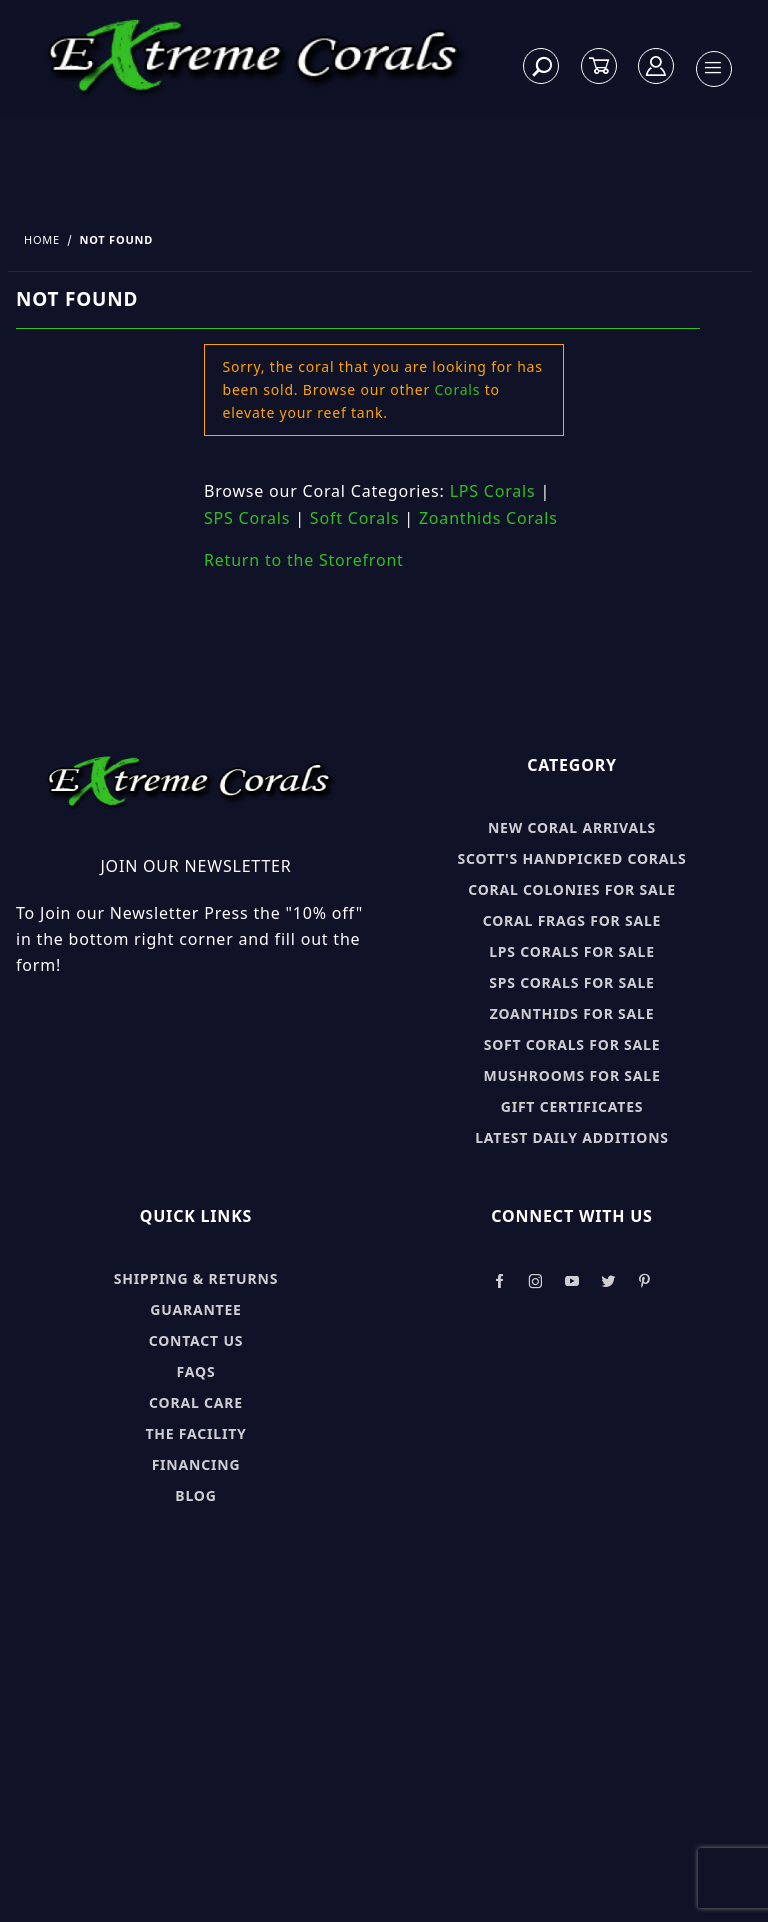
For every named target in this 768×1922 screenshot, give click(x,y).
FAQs (196, 1371)
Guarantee (195, 1309)
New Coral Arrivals (572, 827)
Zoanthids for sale (572, 1013)
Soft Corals (355, 518)
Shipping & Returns (196, 1278)
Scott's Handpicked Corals (572, 858)
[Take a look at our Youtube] (573, 1281)
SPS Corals (247, 518)
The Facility (195, 1433)
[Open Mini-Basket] (599, 66)
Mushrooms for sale (571, 1075)
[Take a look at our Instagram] (536, 1281)
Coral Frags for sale (572, 920)
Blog (195, 1495)
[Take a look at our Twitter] (608, 1281)
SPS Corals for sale (571, 982)
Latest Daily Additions (572, 1137)
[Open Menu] (713, 69)
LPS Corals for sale (572, 951)
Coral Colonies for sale (572, 889)
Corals (457, 389)
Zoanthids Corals (488, 518)
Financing (196, 1464)
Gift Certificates (572, 1106)
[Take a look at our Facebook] (499, 1281)
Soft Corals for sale (572, 1044)
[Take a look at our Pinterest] (644, 1281)
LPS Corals (493, 491)
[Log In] (656, 66)
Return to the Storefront (304, 560)
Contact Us (196, 1340)
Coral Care (196, 1402)
